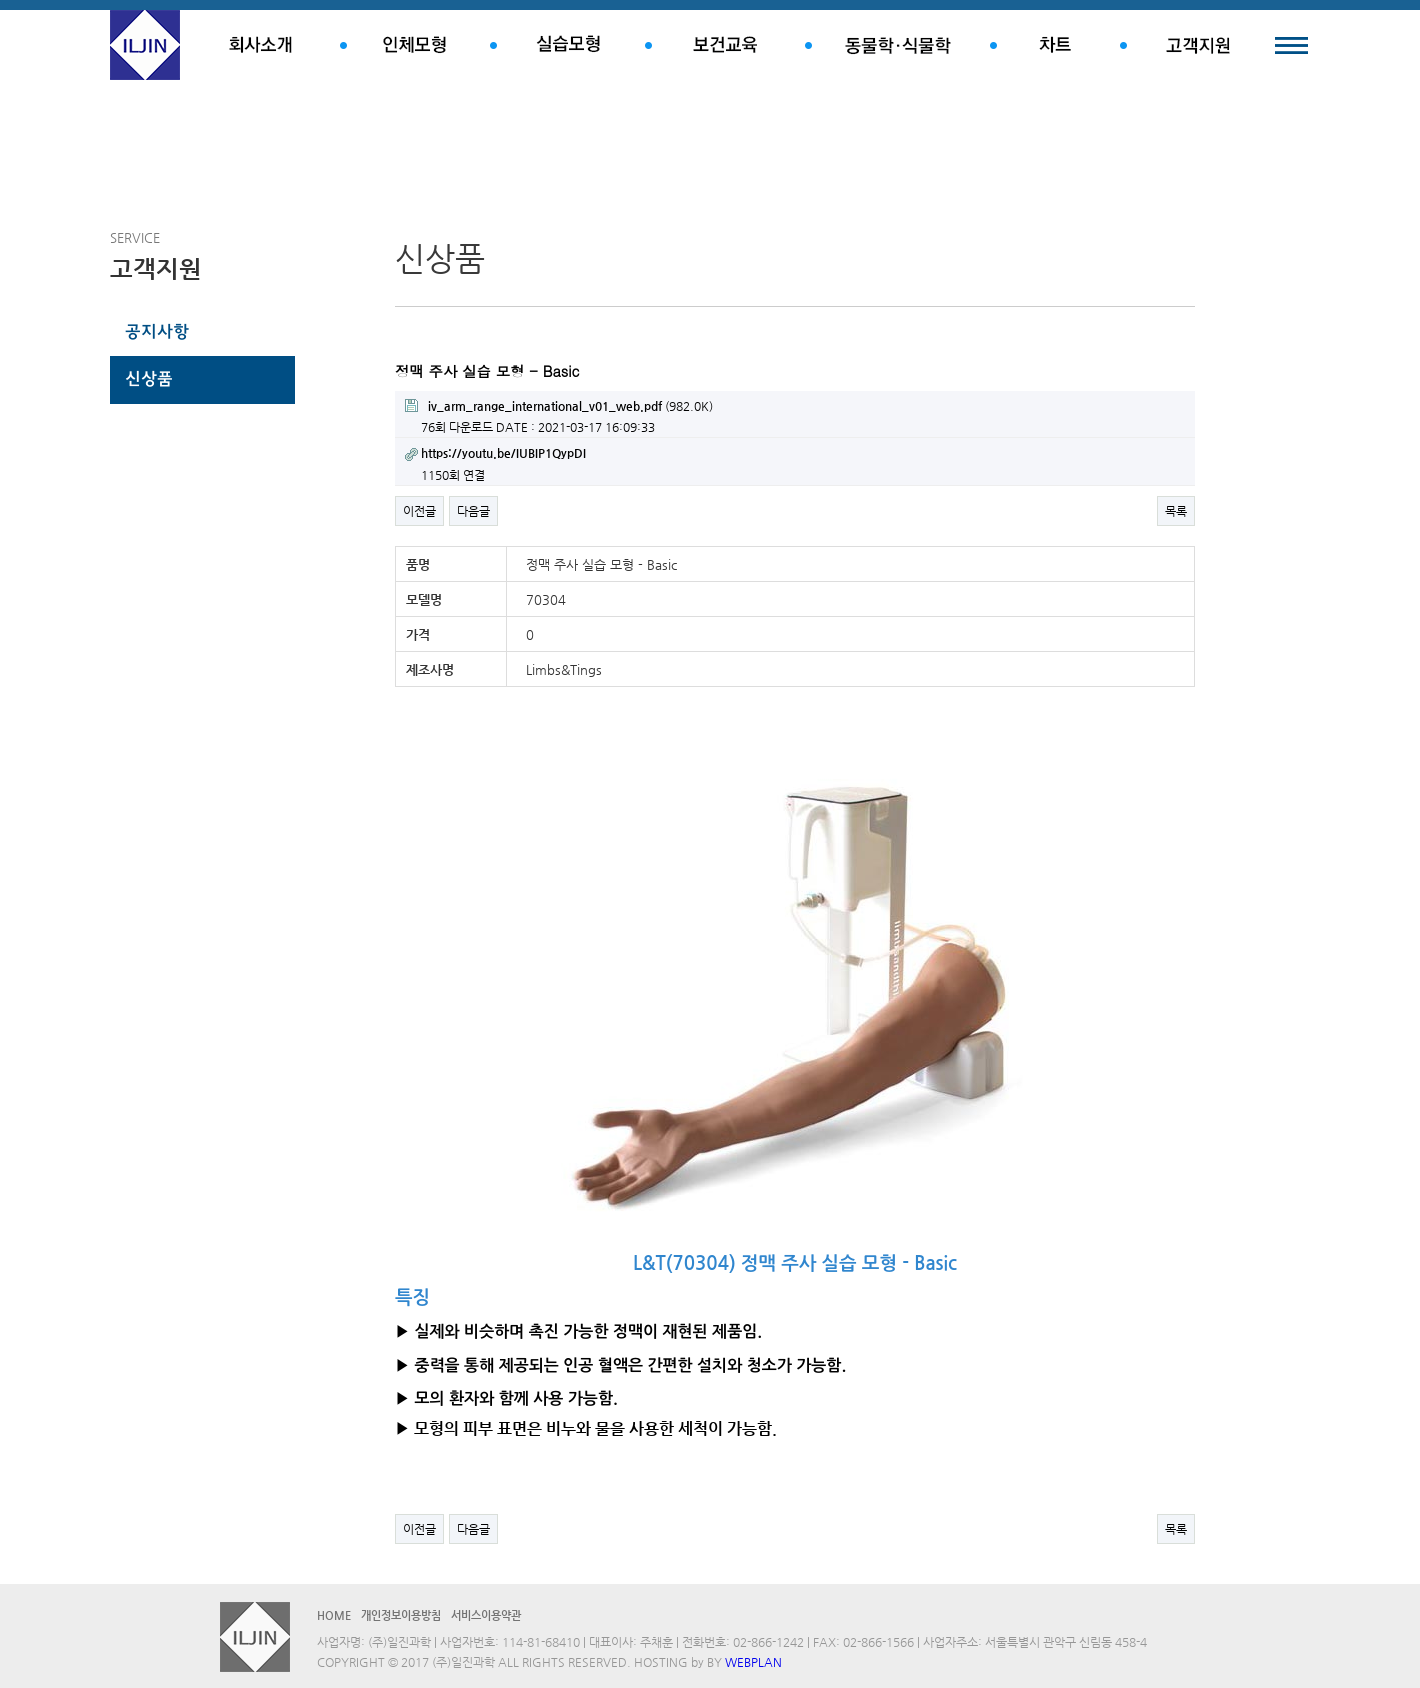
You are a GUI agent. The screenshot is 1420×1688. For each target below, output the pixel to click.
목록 (1176, 511)
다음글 (473, 511)
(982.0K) (559, 406)
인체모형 (415, 45)
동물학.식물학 (897, 45)
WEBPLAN (753, 1662)
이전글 (419, 511)
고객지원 (1197, 45)
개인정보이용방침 (401, 1615)
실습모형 (567, 45)
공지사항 (157, 333)
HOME (334, 1615)
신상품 (149, 380)
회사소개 (260, 45)
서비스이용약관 (486, 1615)
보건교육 (725, 45)
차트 (1055, 45)
